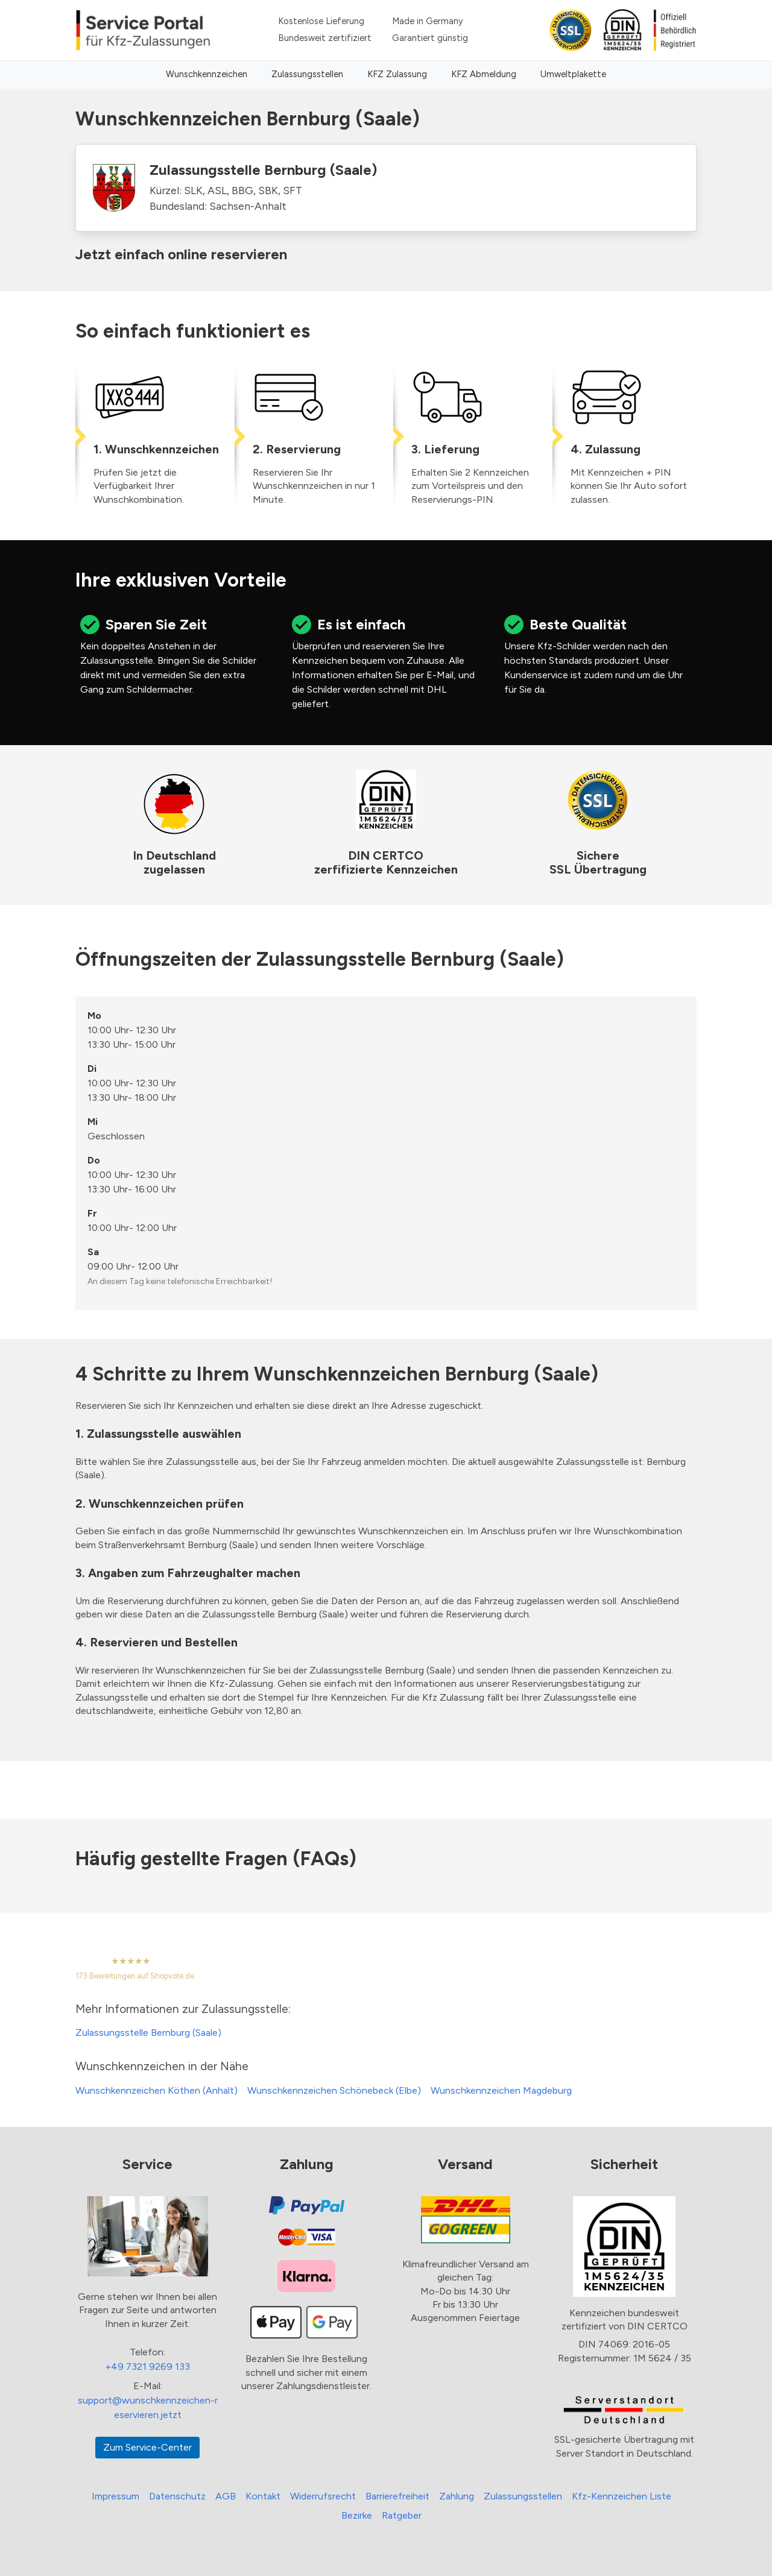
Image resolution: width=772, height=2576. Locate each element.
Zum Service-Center (147, 2447)
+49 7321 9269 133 (147, 2366)
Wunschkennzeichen (206, 74)
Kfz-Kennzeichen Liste (621, 2496)
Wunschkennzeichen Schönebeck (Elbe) (334, 2090)
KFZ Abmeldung (483, 74)
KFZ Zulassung (397, 74)
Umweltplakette (573, 74)
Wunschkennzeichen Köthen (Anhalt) (156, 2090)
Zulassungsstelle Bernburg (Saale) (148, 2032)
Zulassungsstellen (307, 74)
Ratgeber (402, 2515)
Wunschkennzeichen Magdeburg (501, 2090)
